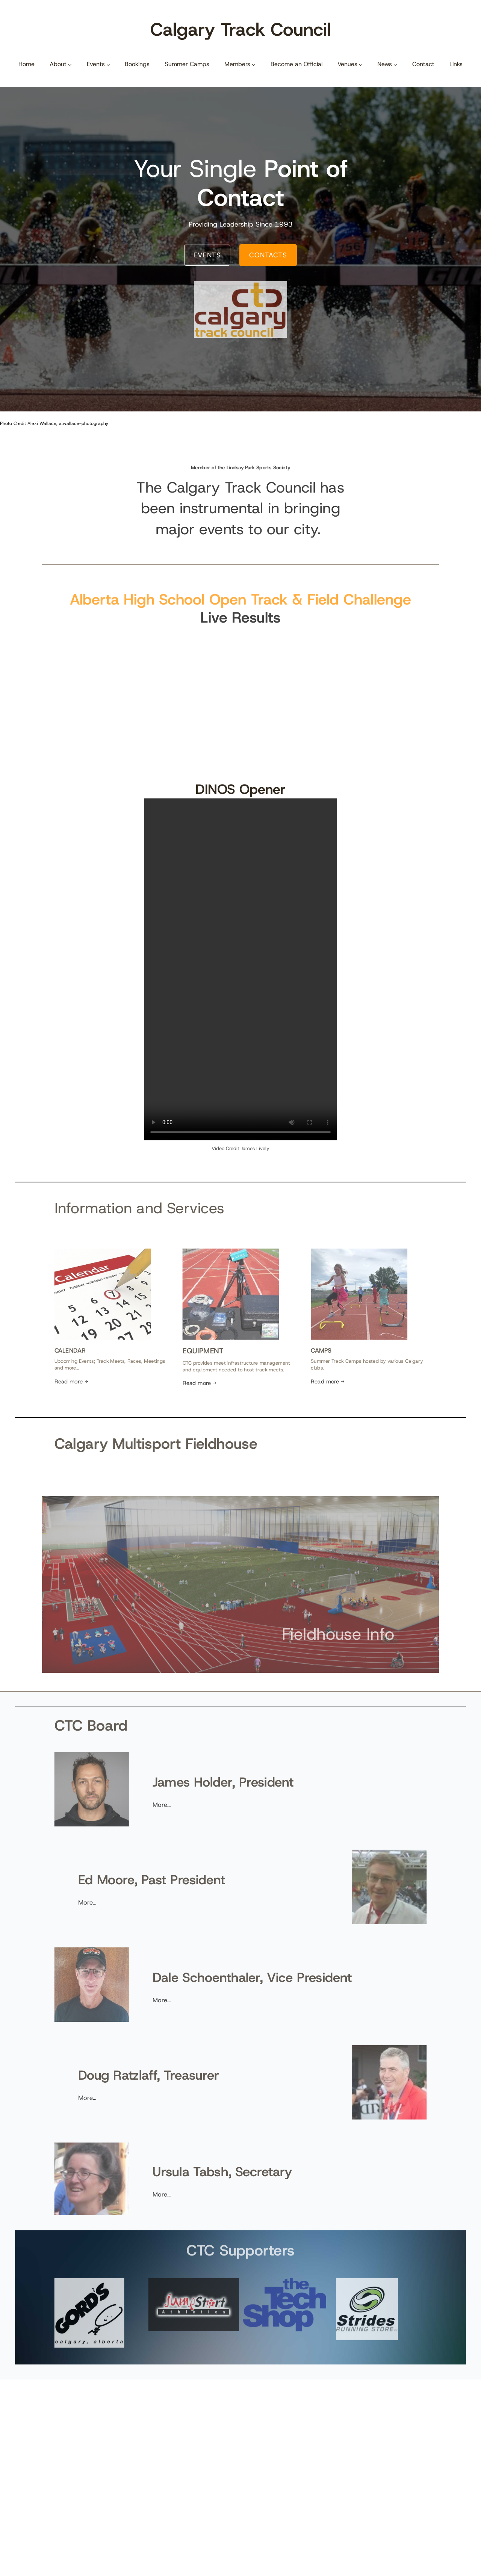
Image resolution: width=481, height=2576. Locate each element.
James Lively (255, 1148)
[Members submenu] (254, 64)
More (125, 1898)
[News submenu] (395, 64)
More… (182, 1800)
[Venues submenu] (361, 64)
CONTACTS (268, 255)
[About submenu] (70, 64)
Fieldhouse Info (294, 1621)
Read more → (115, 1365)
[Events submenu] (108, 64)
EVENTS (207, 255)
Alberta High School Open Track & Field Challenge (240, 601)
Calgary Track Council (240, 29)
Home (26, 64)
